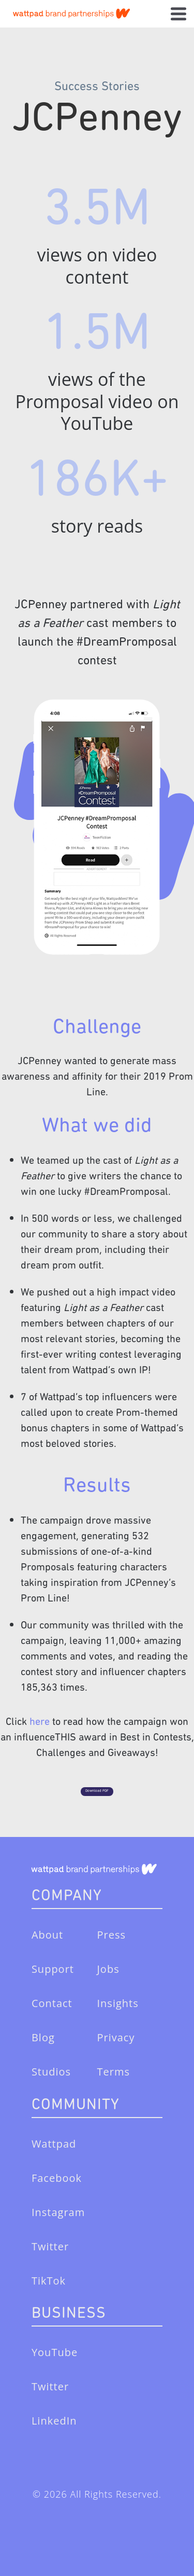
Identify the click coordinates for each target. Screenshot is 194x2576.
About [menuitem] (47, 1935)
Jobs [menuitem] (108, 1969)
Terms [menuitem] (113, 2072)
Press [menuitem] (111, 1935)
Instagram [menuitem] (58, 2212)
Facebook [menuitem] (57, 2178)
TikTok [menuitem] (49, 2281)
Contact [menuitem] (52, 2003)
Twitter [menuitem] (50, 2246)
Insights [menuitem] (118, 2003)
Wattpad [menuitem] (54, 2144)
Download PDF (97, 1791)
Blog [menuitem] (43, 2037)
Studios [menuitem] (51, 2072)
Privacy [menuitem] (116, 2037)
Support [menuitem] (53, 1969)
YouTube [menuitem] (55, 2352)
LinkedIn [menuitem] (54, 2421)
